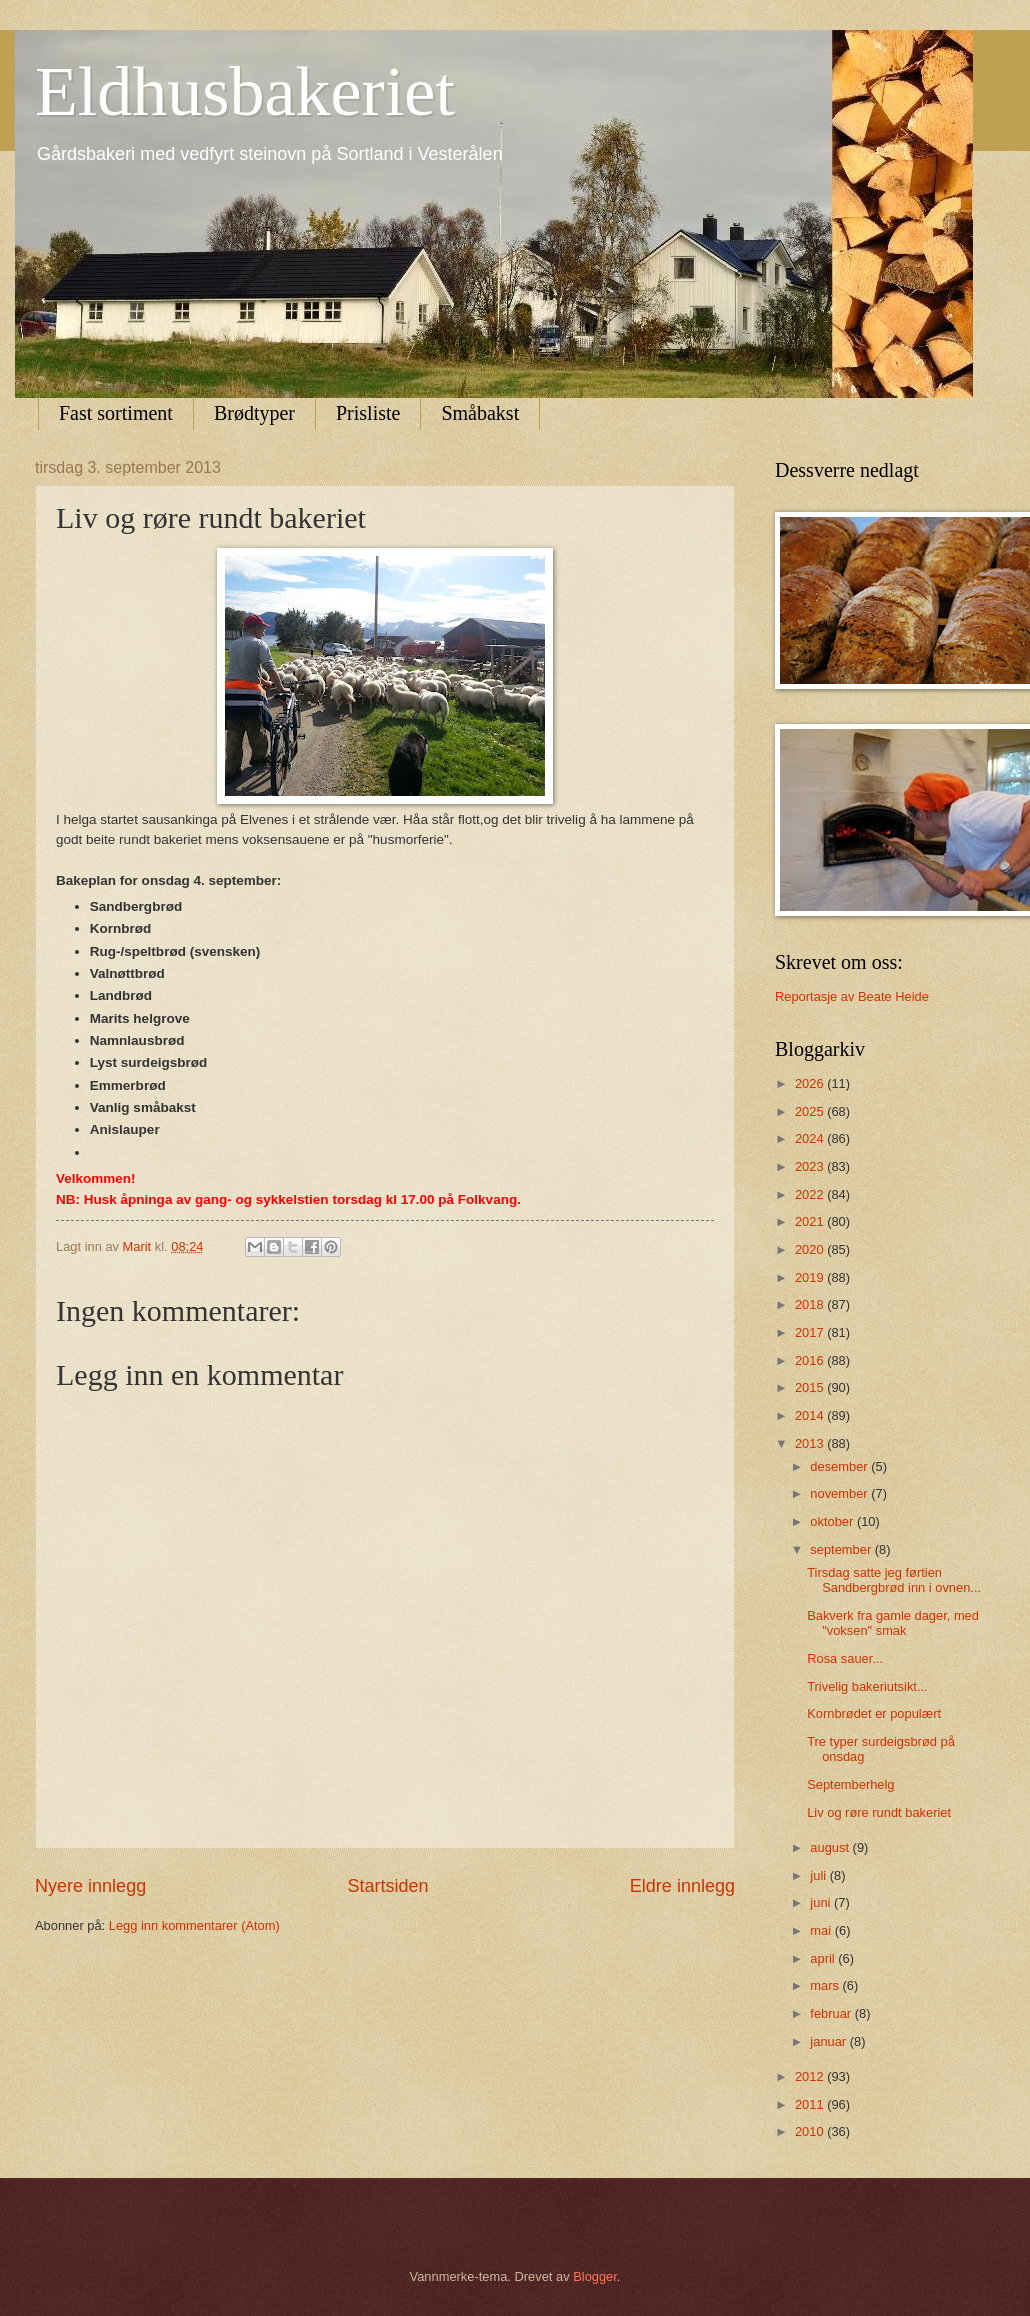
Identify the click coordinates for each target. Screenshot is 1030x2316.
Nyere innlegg (90, 1886)
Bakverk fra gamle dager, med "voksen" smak (893, 1623)
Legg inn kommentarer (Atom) (194, 1925)
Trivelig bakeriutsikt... (867, 1686)
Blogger (595, 2276)
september (842, 1549)
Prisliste (368, 413)
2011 (811, 2104)
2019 (811, 1277)
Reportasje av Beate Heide (852, 996)
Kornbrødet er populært (874, 1713)
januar (829, 2041)
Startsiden (387, 1886)
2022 (811, 1194)
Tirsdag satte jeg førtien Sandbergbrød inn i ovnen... (894, 1580)
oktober (833, 1521)
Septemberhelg (850, 1784)
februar (832, 2013)
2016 (811, 1360)
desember (840, 1466)
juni (822, 1902)
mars (826, 1985)
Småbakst (480, 413)
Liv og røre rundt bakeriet (879, 1812)
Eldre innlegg (682, 1886)
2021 (811, 1221)
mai (822, 1930)
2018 (811, 1304)
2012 (811, 2076)
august (831, 1847)
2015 (811, 1387)
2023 (811, 1166)
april (824, 1958)
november (840, 1493)
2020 (811, 1249)
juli (819, 1875)
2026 (811, 1083)
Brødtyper (254, 413)
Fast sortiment (116, 413)
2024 (811, 1138)
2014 (811, 1415)
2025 (811, 1111)
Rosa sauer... (845, 1658)
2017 (811, 1332)
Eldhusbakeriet (245, 91)
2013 (811, 1443)
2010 (811, 2131)
